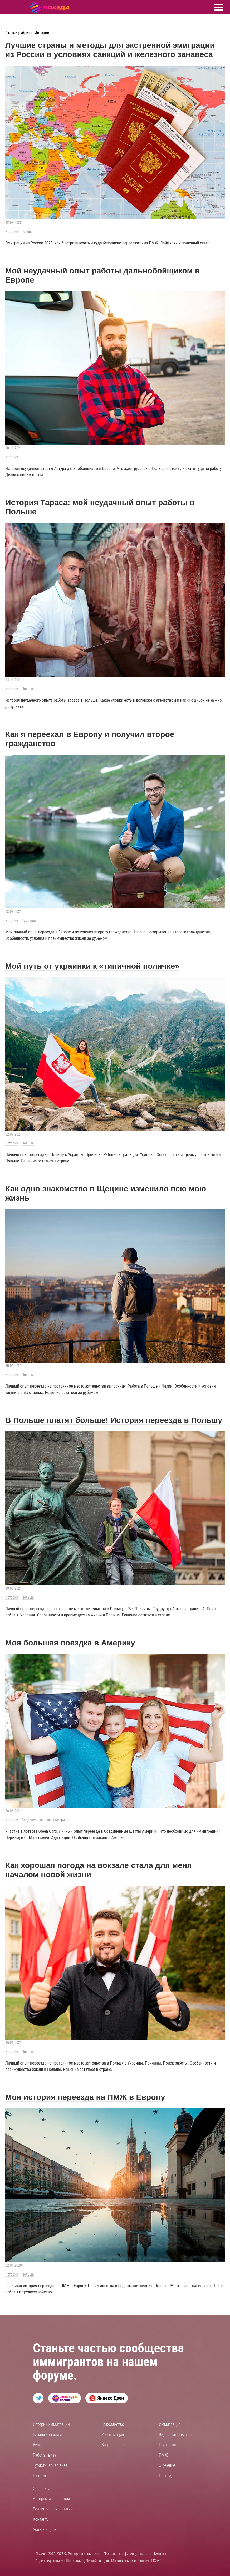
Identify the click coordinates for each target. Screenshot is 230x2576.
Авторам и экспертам (51, 2498)
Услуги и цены (45, 2529)
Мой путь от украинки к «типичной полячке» (92, 966)
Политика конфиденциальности (127, 2554)
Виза (37, 2444)
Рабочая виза (44, 2455)
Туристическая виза (50, 2465)
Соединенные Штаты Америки (45, 1820)
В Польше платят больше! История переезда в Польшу (113, 1420)
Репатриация (113, 2434)
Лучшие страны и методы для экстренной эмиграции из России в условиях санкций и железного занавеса (110, 50)
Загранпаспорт (114, 2444)
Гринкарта (167, 2444)
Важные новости (47, 2434)
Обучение (167, 2465)
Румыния (29, 920)
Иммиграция (170, 2424)
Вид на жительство (175, 2434)
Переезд (166, 2475)
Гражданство (113, 2424)
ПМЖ (163, 2455)
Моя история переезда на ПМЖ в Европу (85, 2097)
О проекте (41, 2488)
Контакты (41, 2519)
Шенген (39, 2475)
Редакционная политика (54, 2509)
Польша (28, 689)
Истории (11, 231)
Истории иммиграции (51, 2424)
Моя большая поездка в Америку (70, 1642)
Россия (27, 231)
